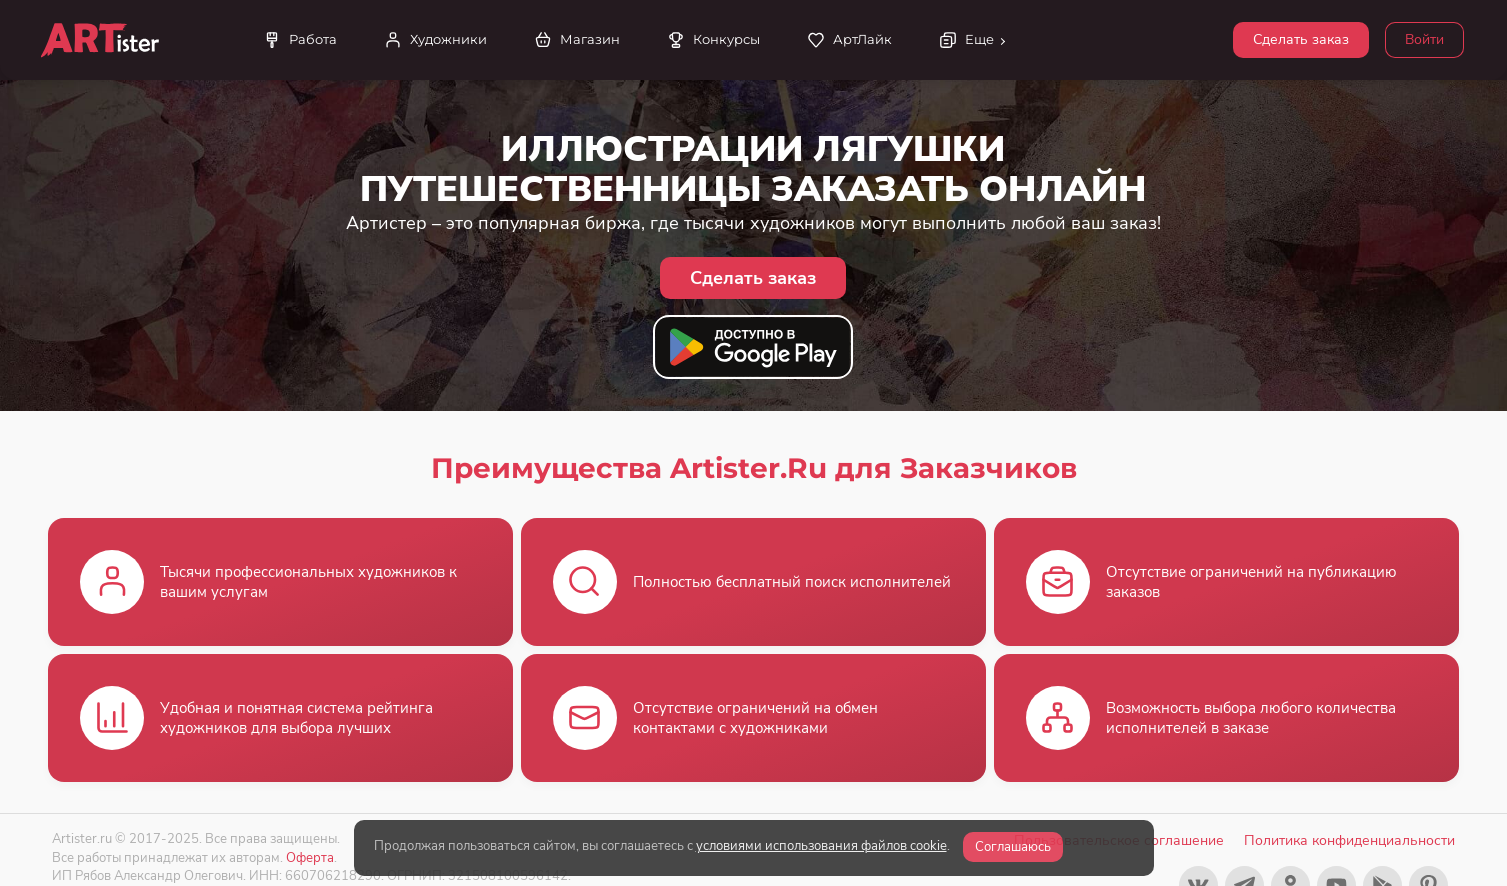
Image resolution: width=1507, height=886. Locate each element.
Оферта (310, 857)
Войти (1424, 39)
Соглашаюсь (1013, 847)
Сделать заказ (1301, 39)
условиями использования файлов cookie (821, 846)
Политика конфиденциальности (1349, 840)
